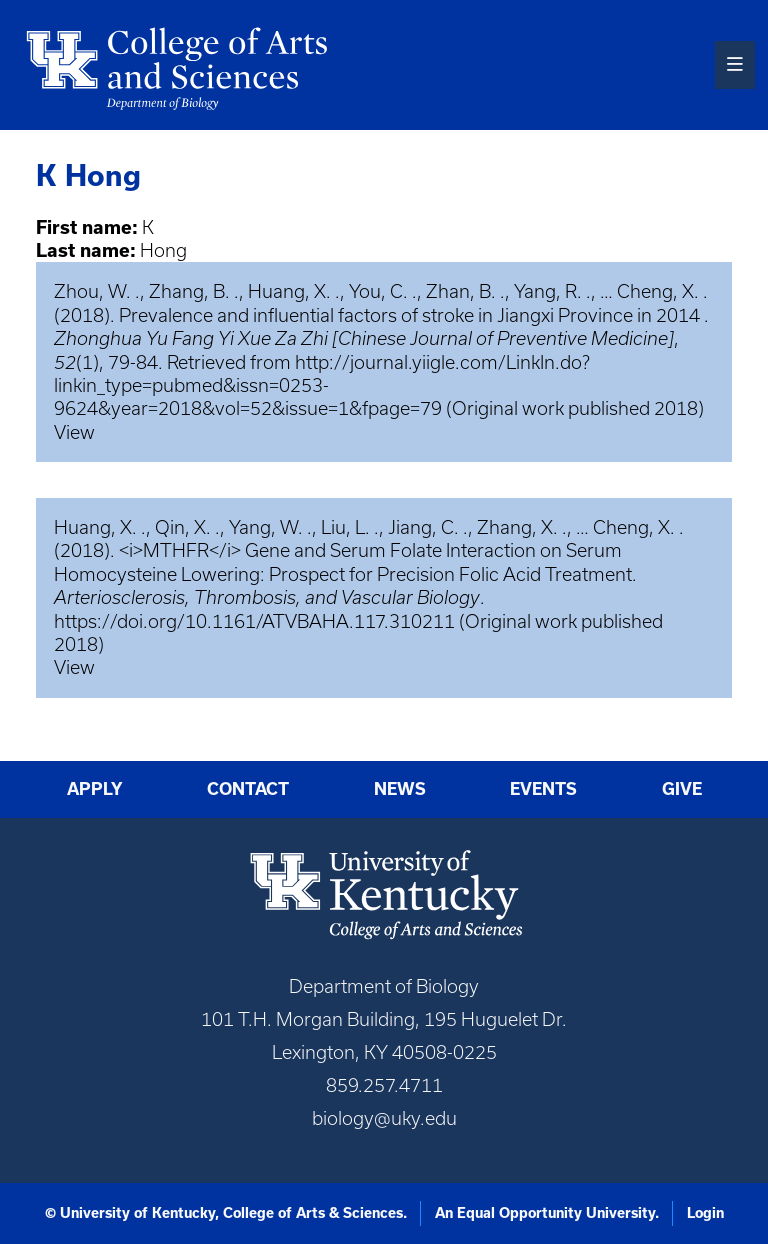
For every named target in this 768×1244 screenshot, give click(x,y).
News (400, 788)
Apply (95, 788)
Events (543, 788)
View (74, 432)
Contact (248, 788)
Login (705, 1213)
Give (682, 788)
